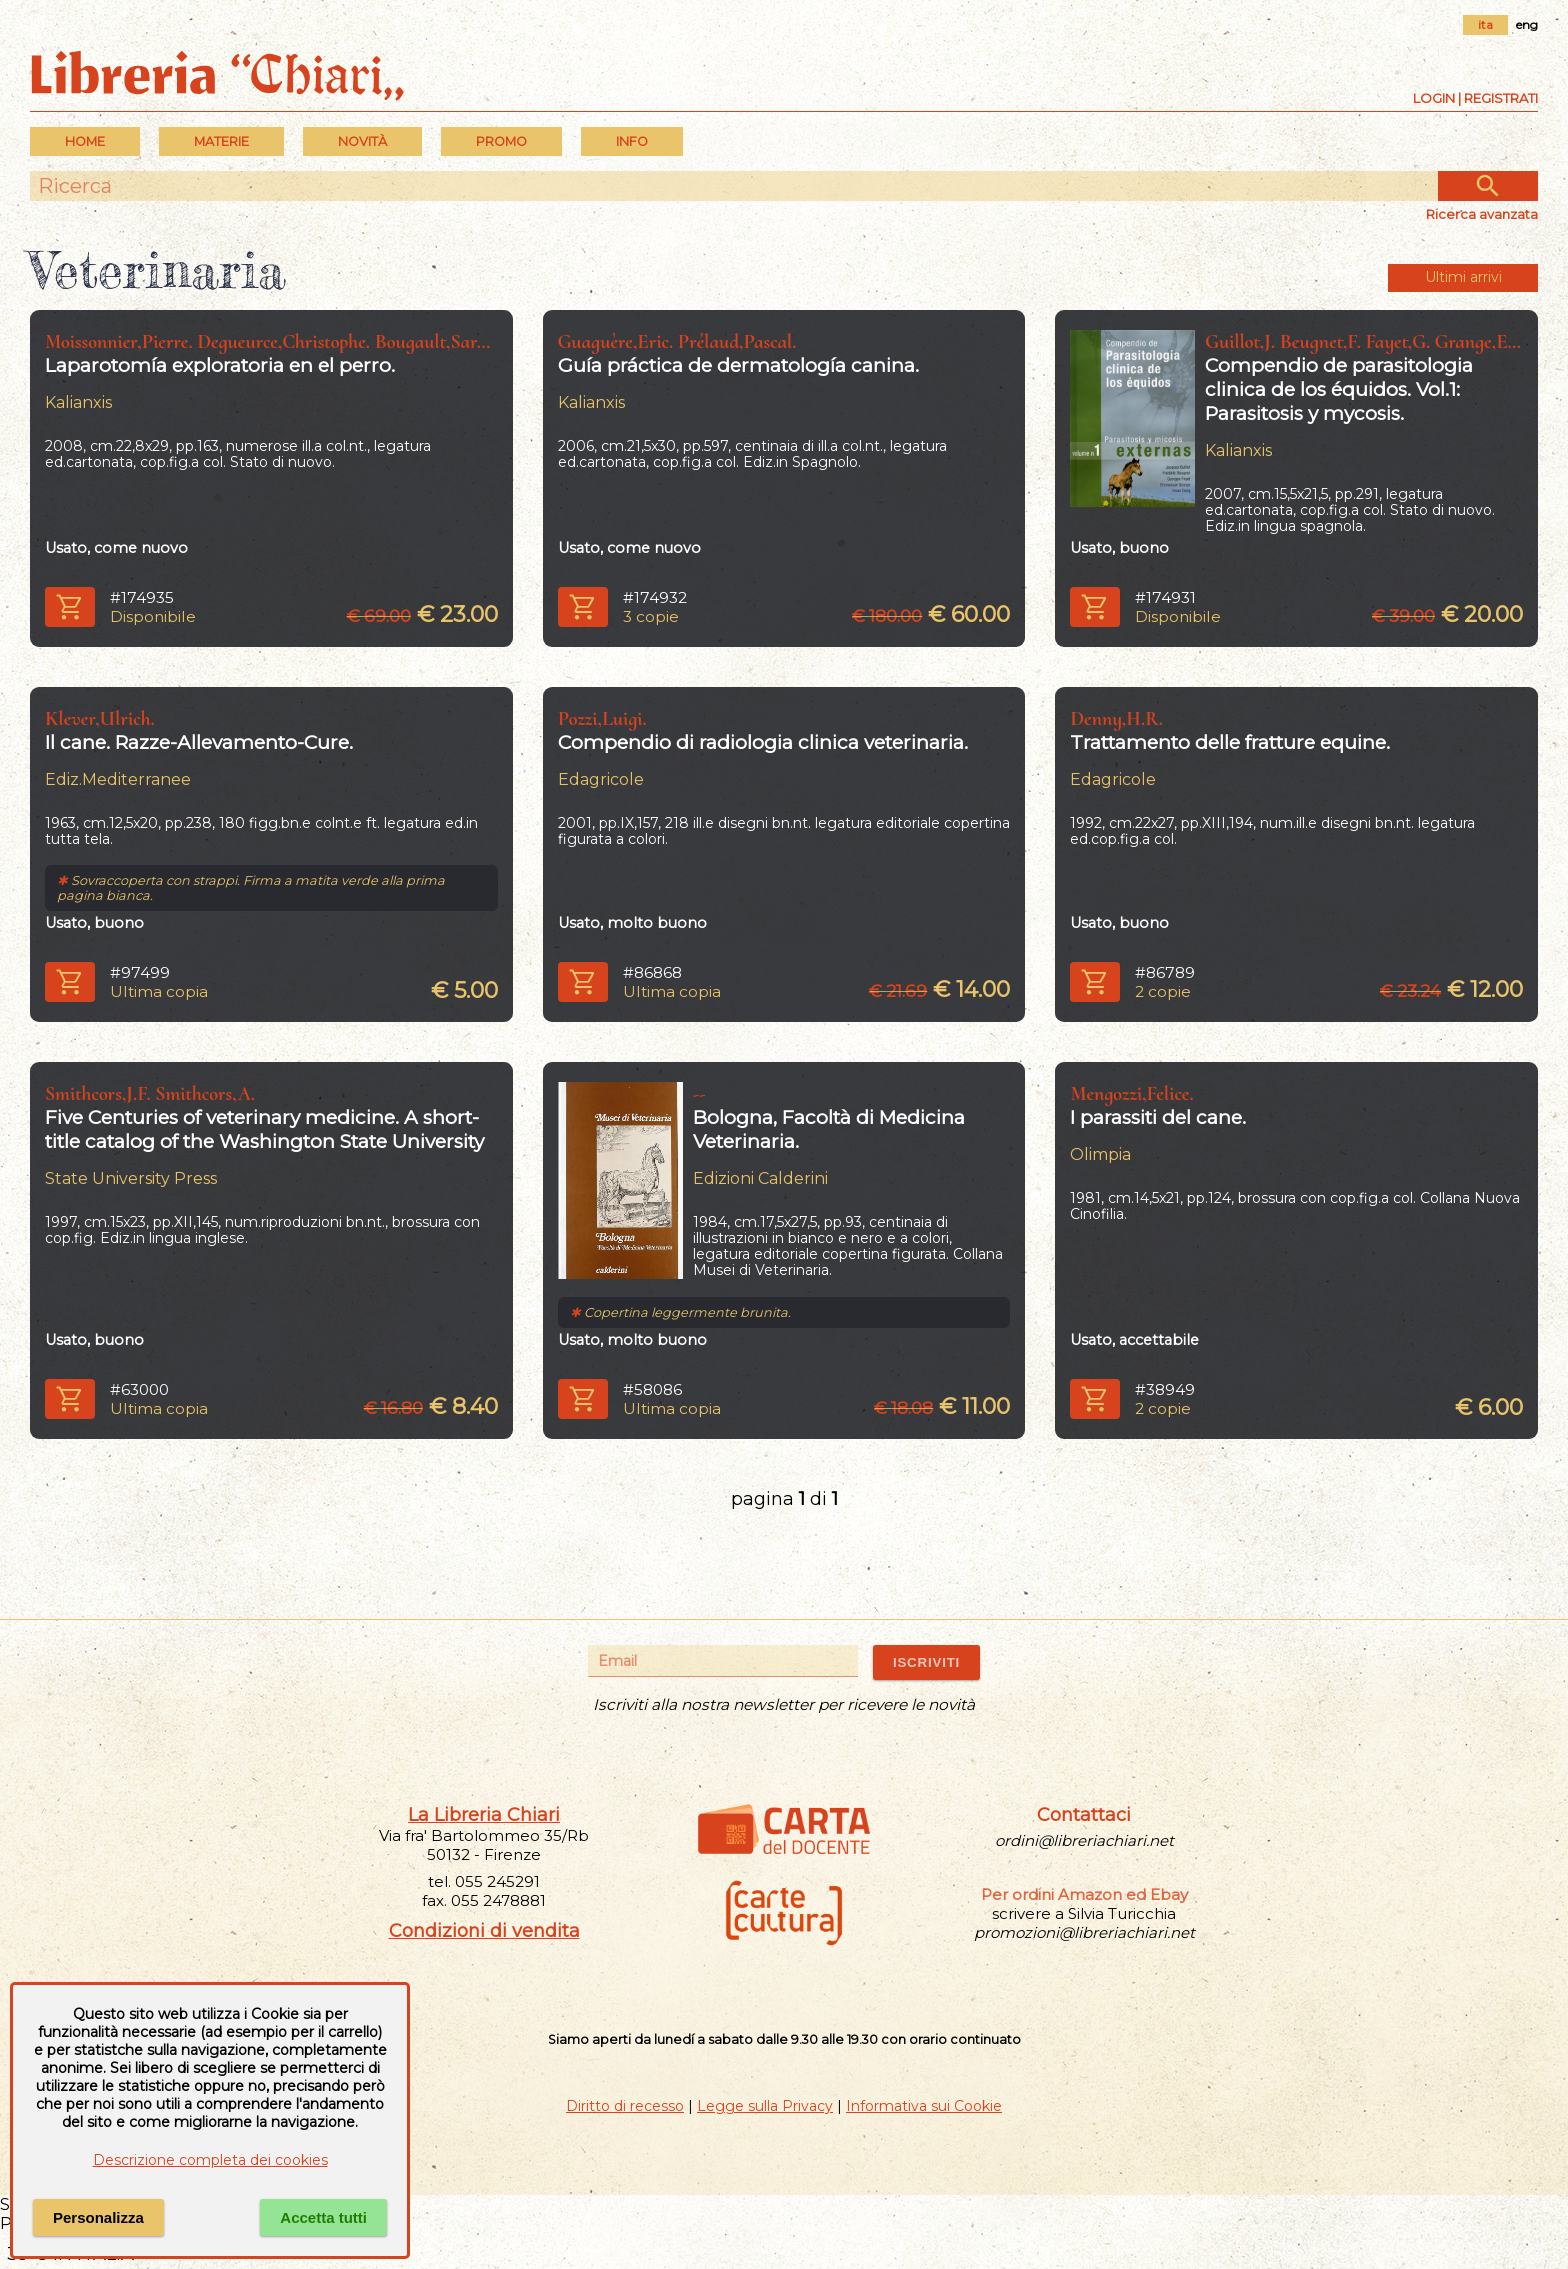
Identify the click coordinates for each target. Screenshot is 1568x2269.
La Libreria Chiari (484, 1815)
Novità (362, 141)
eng (1527, 24)
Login (1434, 98)
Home (85, 141)
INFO (632, 141)
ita (1485, 24)
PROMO (501, 141)
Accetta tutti (323, 2217)
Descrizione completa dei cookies (210, 2160)
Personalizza (98, 2217)
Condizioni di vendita (484, 1931)
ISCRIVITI (926, 1662)
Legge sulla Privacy (765, 2106)
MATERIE (221, 141)
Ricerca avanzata (1482, 214)
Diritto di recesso (625, 2106)
